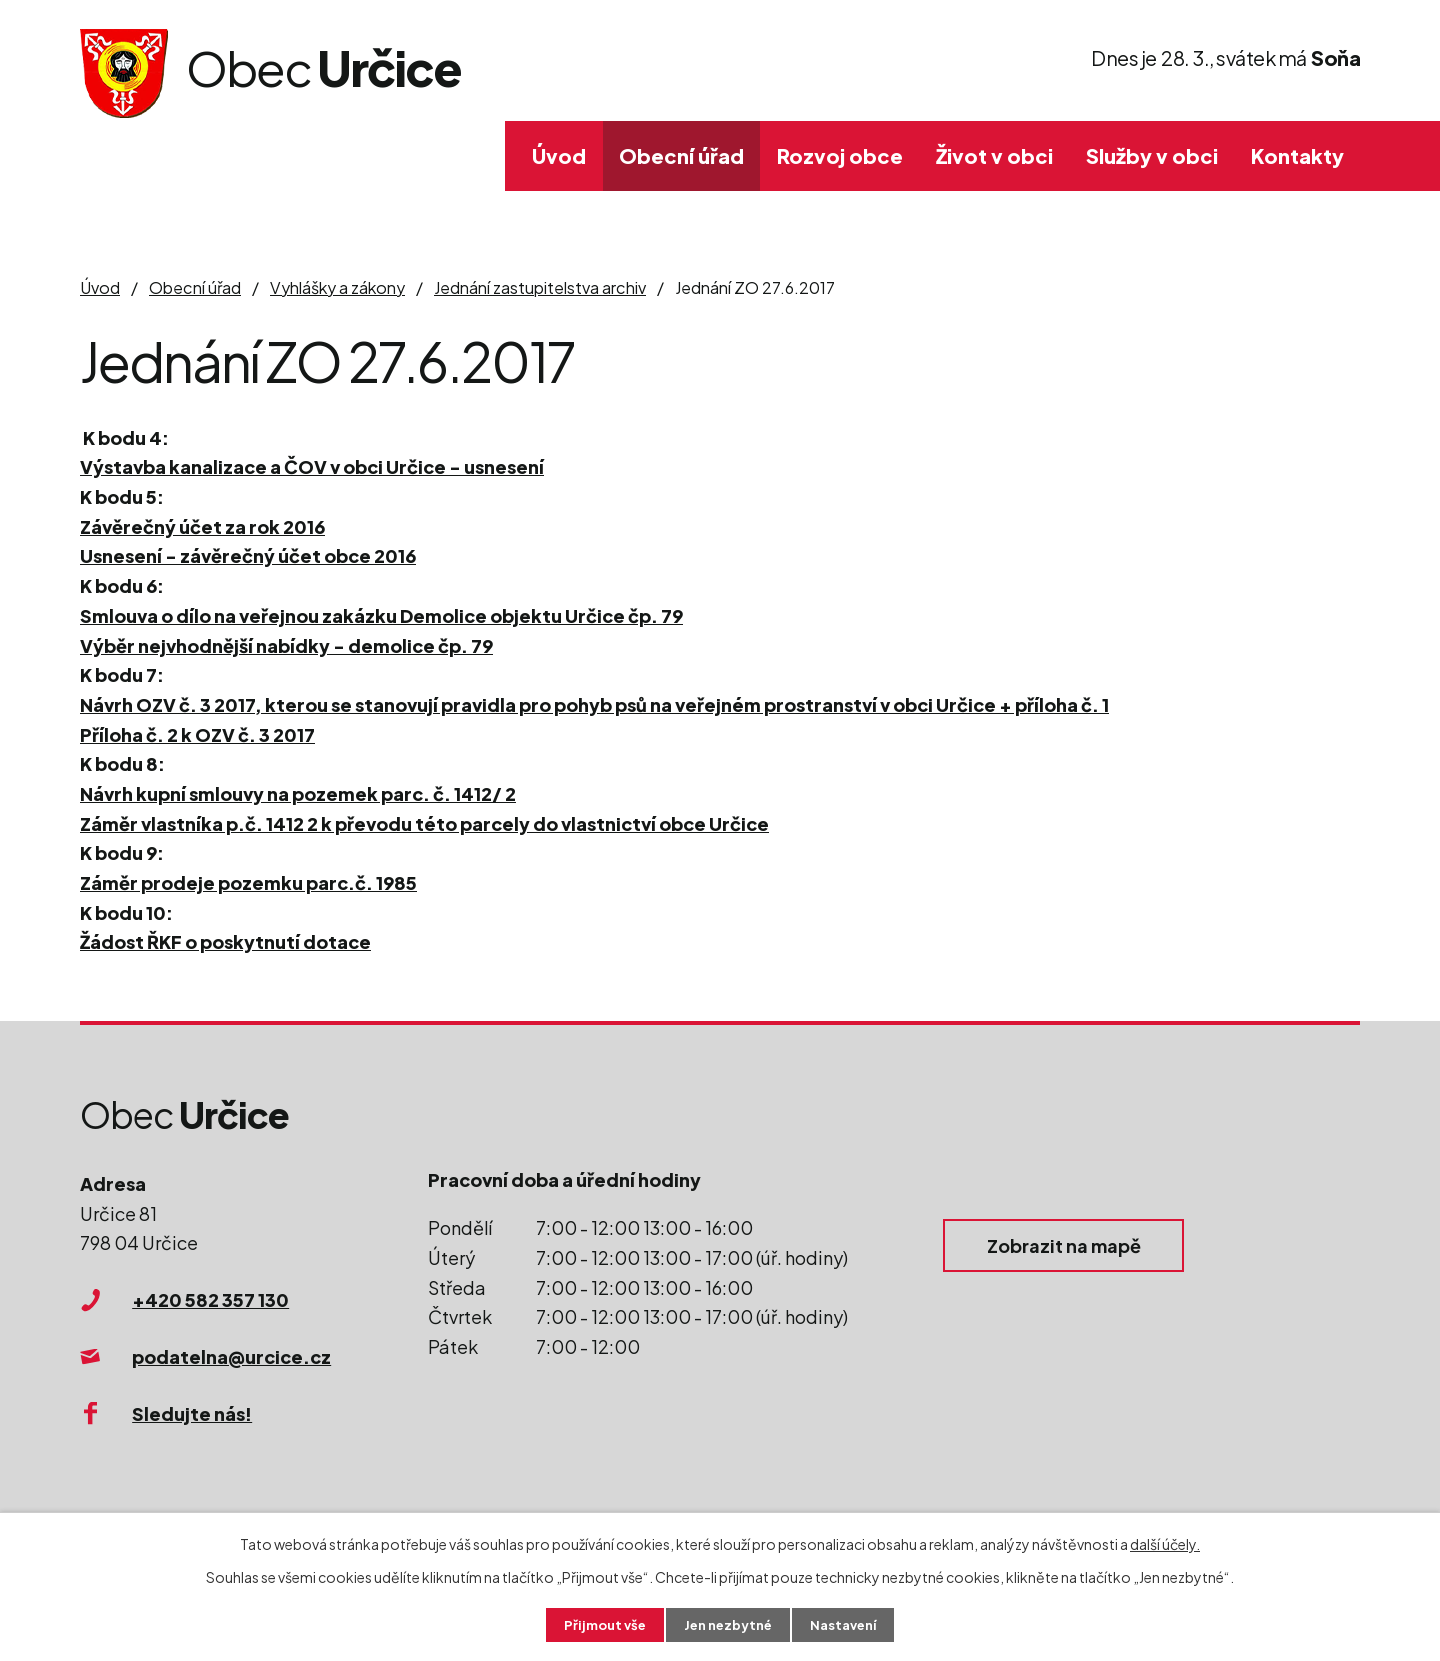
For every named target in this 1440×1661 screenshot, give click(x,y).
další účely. (1165, 1542)
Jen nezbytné (728, 1624)
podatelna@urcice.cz (231, 1356)
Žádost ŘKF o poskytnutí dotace (225, 941)
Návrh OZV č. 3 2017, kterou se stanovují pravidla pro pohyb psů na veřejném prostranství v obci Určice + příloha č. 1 (594, 704)
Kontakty (1297, 155)
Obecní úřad (681, 155)
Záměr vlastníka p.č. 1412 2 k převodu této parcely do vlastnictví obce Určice (424, 823)
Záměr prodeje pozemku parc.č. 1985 (248, 882)
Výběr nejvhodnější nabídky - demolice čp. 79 (286, 645)
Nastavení (850, 1624)
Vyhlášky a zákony (337, 287)
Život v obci (994, 155)
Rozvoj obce (840, 155)
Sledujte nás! (192, 1413)
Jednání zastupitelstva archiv (540, 287)
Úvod (559, 155)
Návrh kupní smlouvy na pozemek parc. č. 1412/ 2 (298, 793)
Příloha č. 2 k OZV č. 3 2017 (197, 734)
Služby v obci (1152, 155)
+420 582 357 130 (210, 1299)
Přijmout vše (598, 1624)
